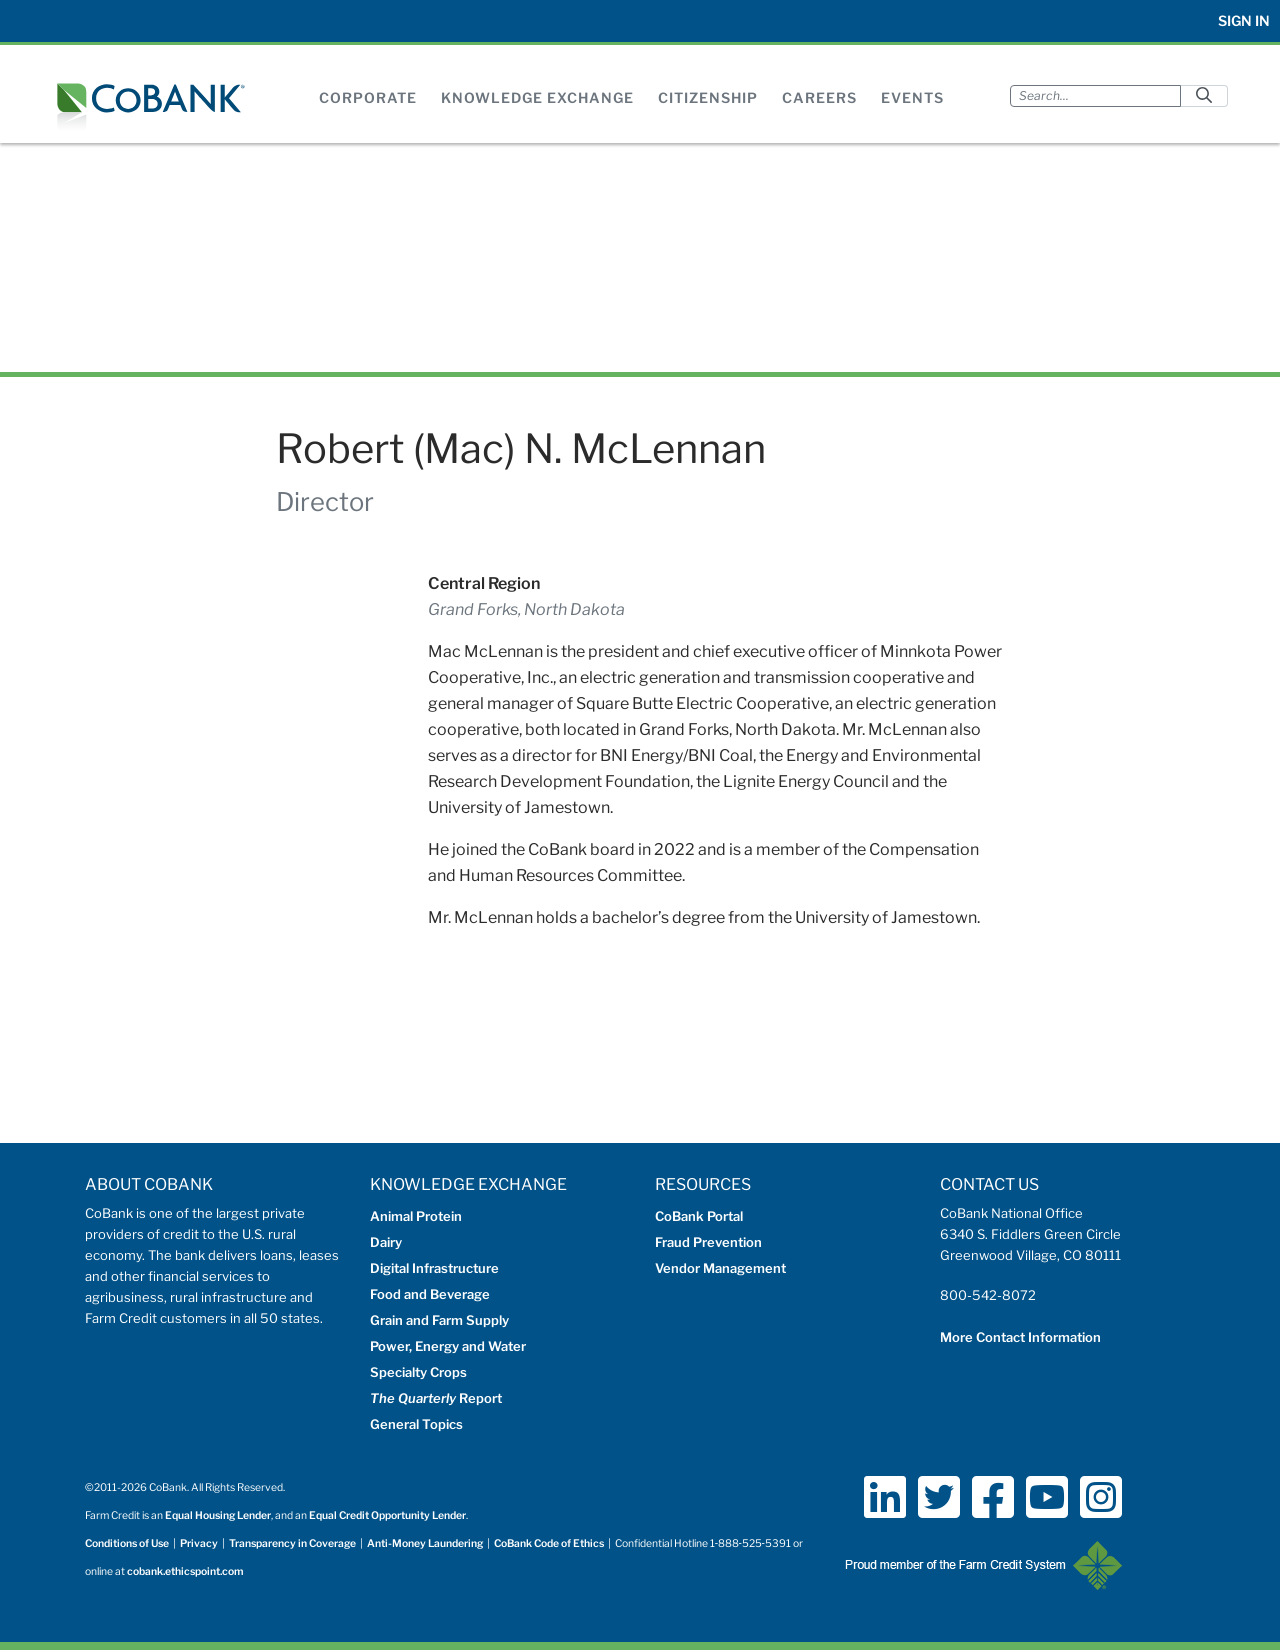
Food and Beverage (430, 1294)
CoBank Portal (699, 1216)
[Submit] (1204, 95)
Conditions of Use (127, 1543)
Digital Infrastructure (434, 1268)
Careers (819, 97)
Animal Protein (416, 1216)
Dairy (386, 1242)
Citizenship (708, 97)
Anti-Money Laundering (425, 1543)
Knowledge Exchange (537, 97)
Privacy (199, 1543)
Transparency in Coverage (292, 1543)
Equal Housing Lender (218, 1515)
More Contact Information (1020, 1337)
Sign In (1244, 20)
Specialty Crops (418, 1372)
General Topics (416, 1424)
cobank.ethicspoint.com (185, 1571)
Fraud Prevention (708, 1242)
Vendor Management (720, 1268)
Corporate (368, 97)
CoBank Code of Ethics (549, 1543)
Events (912, 97)
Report (436, 1398)
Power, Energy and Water (448, 1346)
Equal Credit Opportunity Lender (387, 1515)
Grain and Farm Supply (439, 1320)
